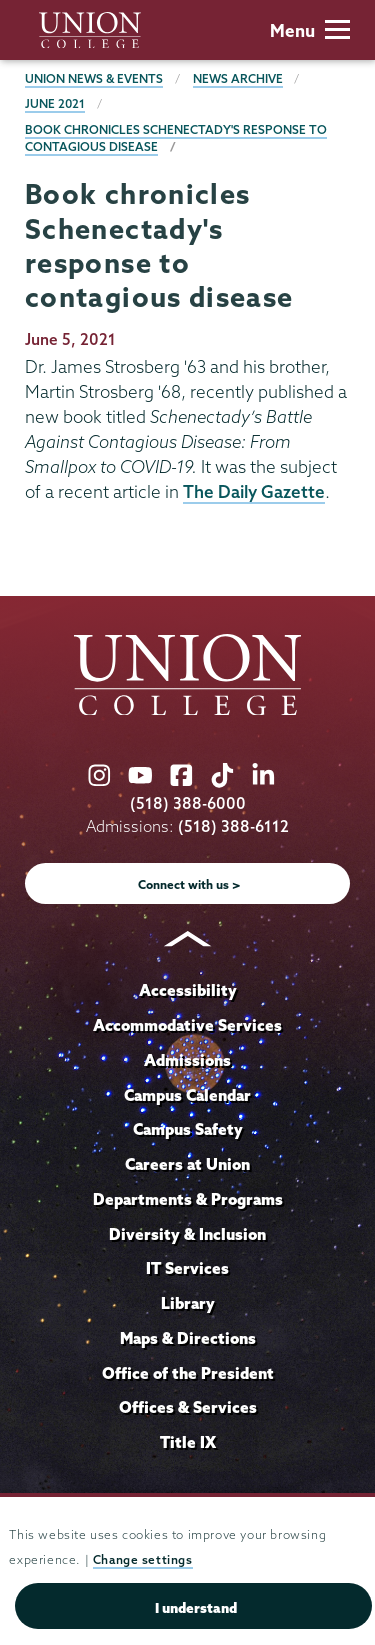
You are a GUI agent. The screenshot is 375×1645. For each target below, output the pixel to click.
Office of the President (188, 1373)
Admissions (187, 1060)
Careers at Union (187, 1164)
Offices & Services (188, 1407)
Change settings (143, 1559)
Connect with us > (189, 884)
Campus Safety (188, 1129)
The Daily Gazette (254, 491)
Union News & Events (94, 78)
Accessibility (188, 990)
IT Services (187, 1268)
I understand (196, 1608)
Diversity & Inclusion (187, 1234)
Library (188, 1303)
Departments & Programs (188, 1199)
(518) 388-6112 (233, 826)
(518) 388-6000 (188, 803)
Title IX (188, 1442)
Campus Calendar (187, 1095)
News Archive (238, 78)
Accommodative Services (187, 1025)
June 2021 (55, 103)
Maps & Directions (188, 1338)
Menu (310, 30)
